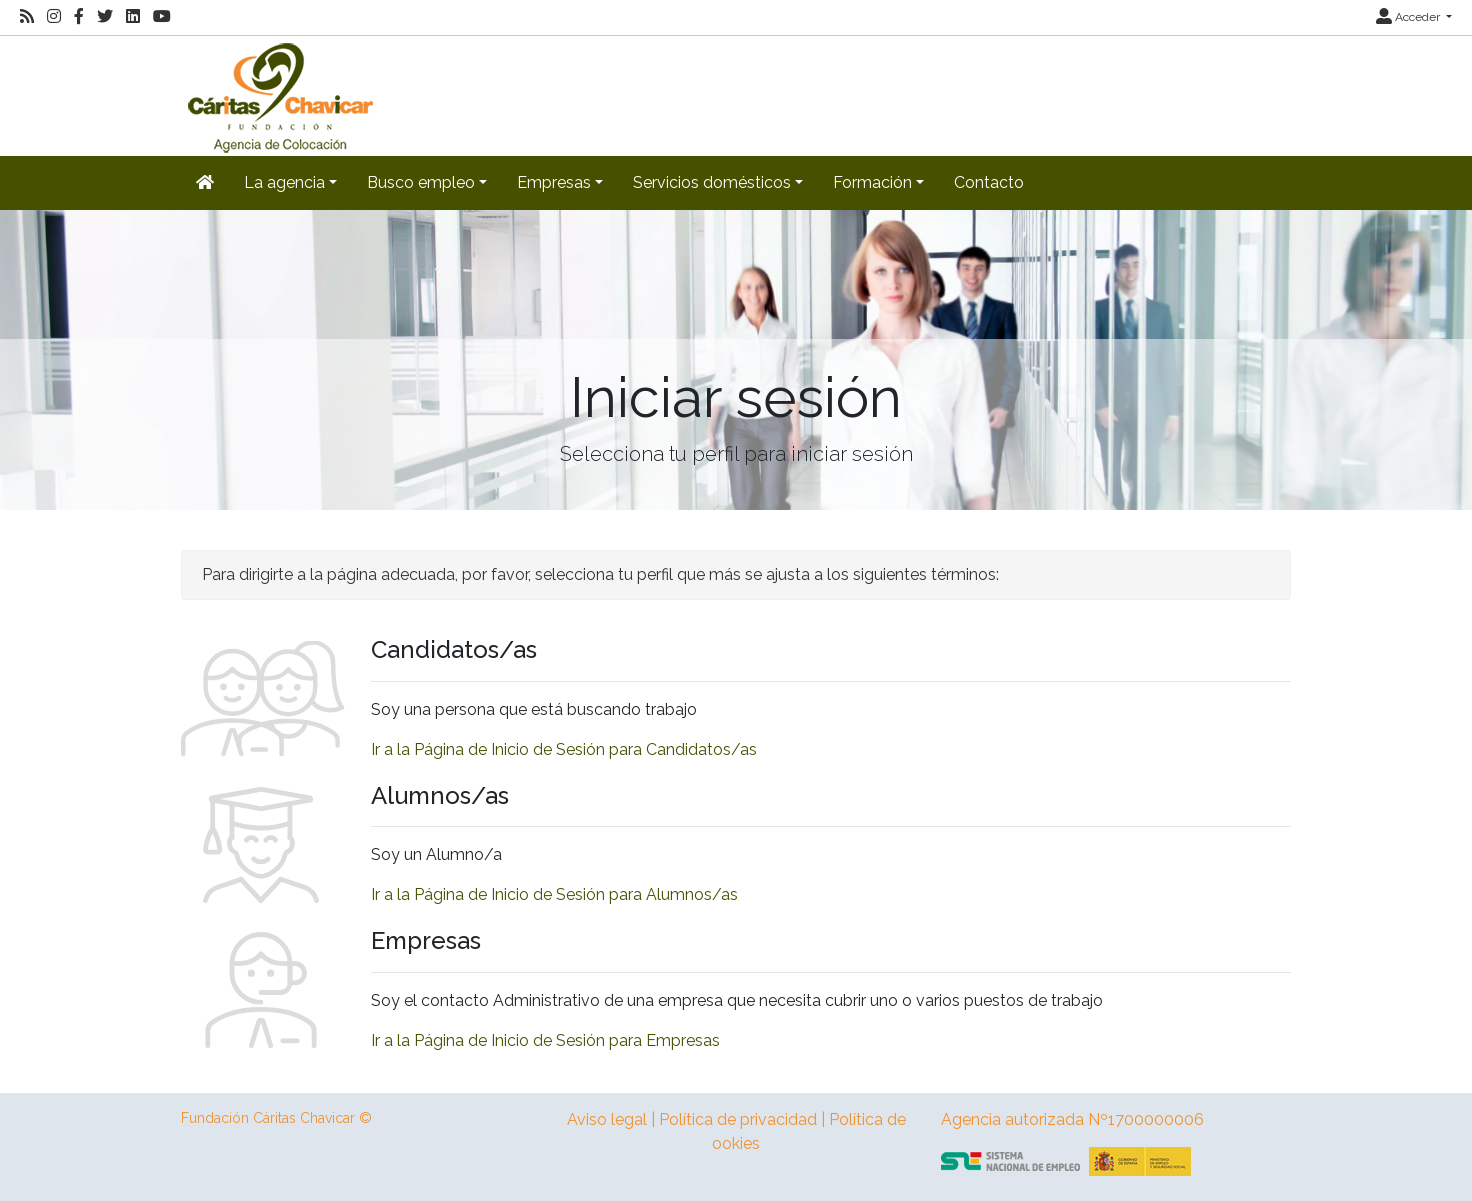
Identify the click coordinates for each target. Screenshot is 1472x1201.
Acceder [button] (1409, 17)
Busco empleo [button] (421, 182)
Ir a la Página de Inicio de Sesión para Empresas (545, 1040)
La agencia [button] (284, 182)
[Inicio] (278, 94)
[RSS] (27, 17)
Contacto (989, 182)
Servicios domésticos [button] (712, 182)
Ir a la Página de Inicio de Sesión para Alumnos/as (554, 894)
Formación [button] (872, 182)
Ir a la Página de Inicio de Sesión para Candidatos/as (564, 749)
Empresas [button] (554, 182)
